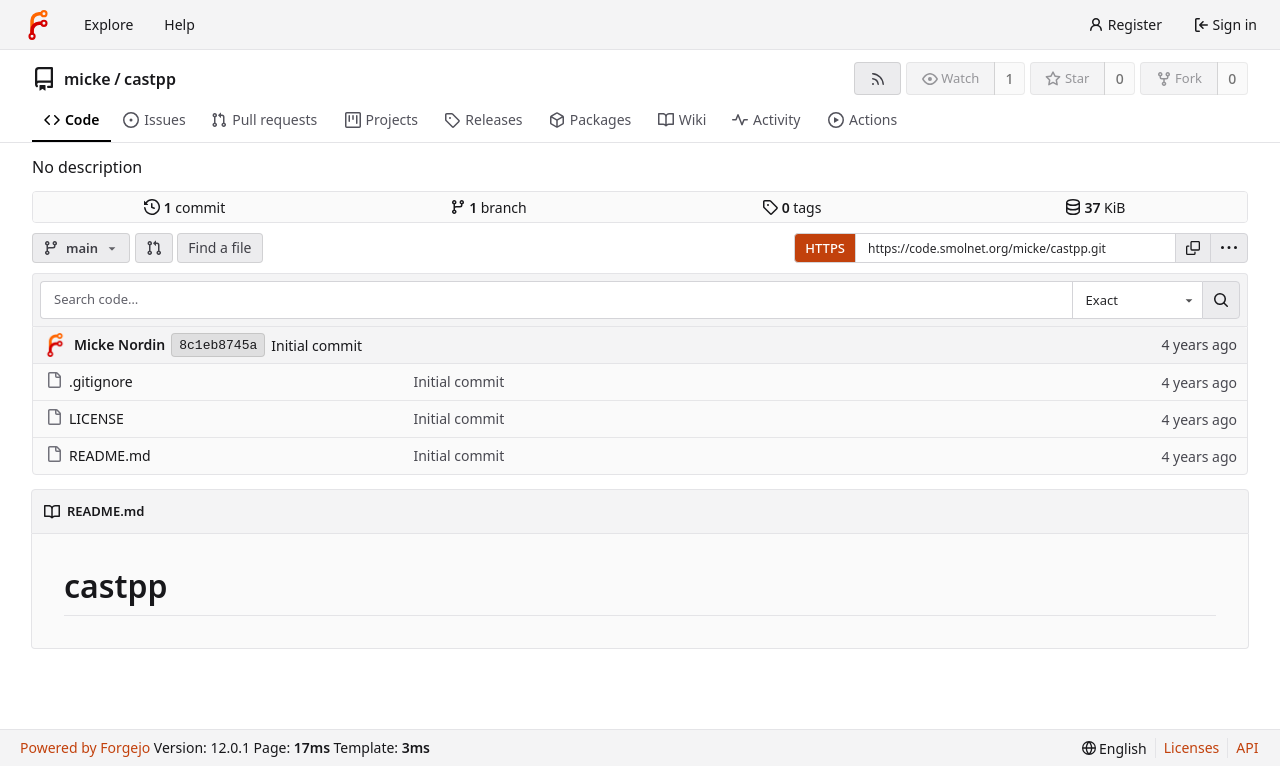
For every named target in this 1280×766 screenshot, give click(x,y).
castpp (150, 79)
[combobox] (1137, 300)
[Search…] (1221, 300)
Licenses (1192, 747)
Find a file (219, 247)
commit (184, 207)
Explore (108, 24)
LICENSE (85, 418)
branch (488, 207)
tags (791, 207)
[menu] (1229, 248)
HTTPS (825, 248)
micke (87, 79)
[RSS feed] (877, 78)
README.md (98, 455)
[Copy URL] (1193, 248)
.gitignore (89, 381)
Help (179, 24)
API (1247, 747)
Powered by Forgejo (85, 747)
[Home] (38, 25)
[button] (154, 248)
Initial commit (316, 345)
